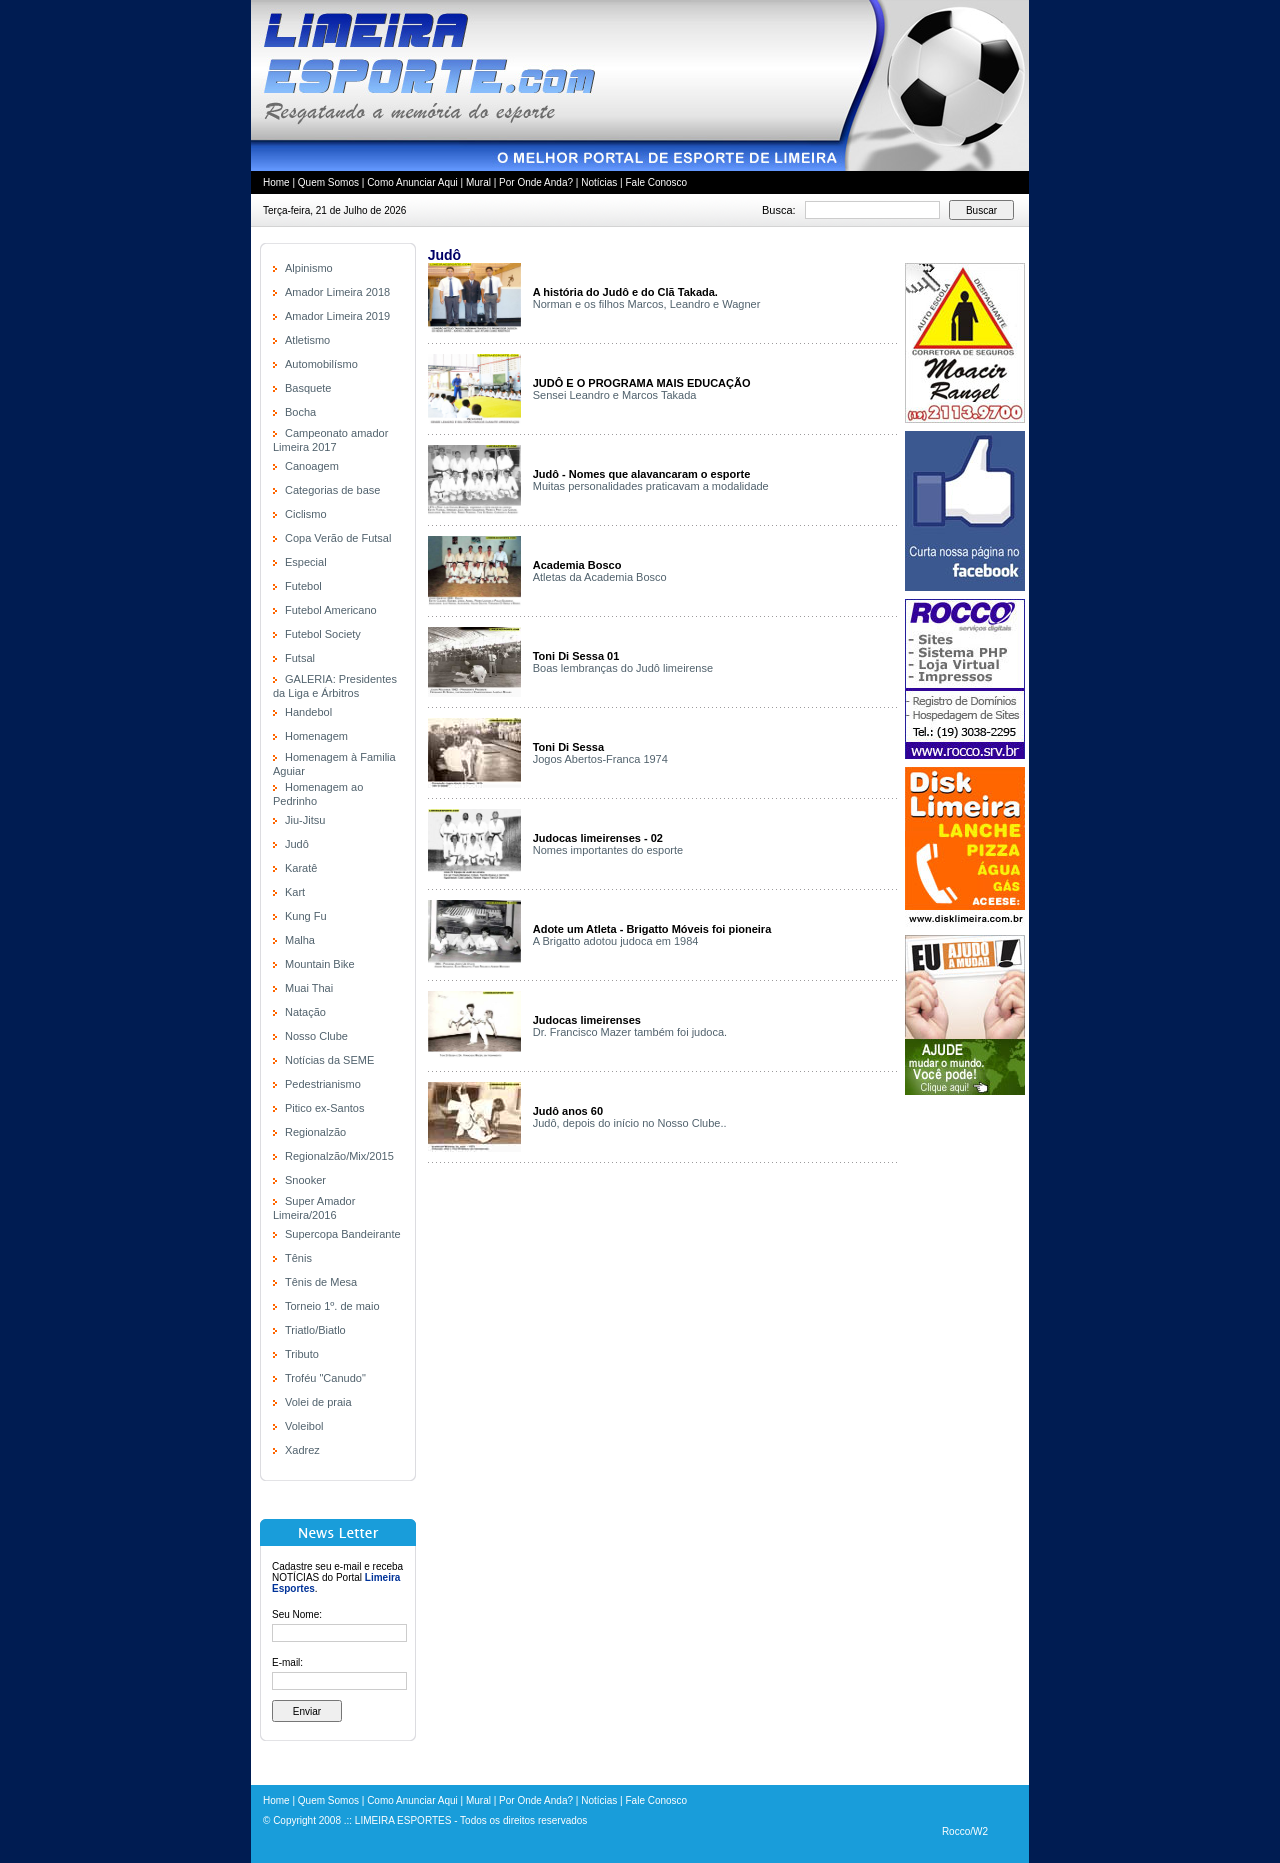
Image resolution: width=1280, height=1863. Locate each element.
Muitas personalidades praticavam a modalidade (651, 486)
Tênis (298, 1258)
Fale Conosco (656, 182)
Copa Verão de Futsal (338, 538)
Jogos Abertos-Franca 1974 (600, 759)
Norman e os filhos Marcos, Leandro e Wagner (647, 304)
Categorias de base (332, 490)
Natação (305, 1012)
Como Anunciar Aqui (412, 182)
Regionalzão (315, 1132)
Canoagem (312, 466)
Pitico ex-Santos (324, 1108)
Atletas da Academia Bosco (600, 577)
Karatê (301, 868)
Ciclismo (306, 514)
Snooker (305, 1180)
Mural (478, 182)
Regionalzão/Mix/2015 (339, 1156)
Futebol (303, 586)
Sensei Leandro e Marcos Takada (615, 395)
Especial (306, 562)
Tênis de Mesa (321, 1282)
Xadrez (302, 1450)
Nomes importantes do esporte (608, 850)
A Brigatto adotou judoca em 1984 (616, 941)
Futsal (300, 658)
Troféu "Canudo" (325, 1378)
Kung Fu (306, 916)
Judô (297, 844)
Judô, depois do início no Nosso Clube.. (630, 1123)
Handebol (308, 712)
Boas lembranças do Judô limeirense (623, 668)
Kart (295, 892)
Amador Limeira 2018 (337, 292)
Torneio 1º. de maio (332, 1306)
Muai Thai (309, 988)
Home (276, 182)
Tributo (302, 1354)
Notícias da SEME (329, 1060)
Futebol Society (323, 634)
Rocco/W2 (965, 1831)
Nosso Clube (316, 1036)
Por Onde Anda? (536, 182)
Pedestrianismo (323, 1084)
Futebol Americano (331, 610)
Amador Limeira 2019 (337, 316)
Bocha (300, 412)
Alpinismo (309, 268)
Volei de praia (318, 1402)
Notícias (599, 182)
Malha (300, 940)
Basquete (308, 388)
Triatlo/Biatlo (315, 1330)
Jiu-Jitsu (305, 820)
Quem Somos (328, 182)
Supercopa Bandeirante (343, 1234)
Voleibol (304, 1426)
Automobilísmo (321, 364)
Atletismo (307, 340)
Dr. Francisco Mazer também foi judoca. (630, 1032)
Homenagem (316, 736)
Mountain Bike (320, 964)
